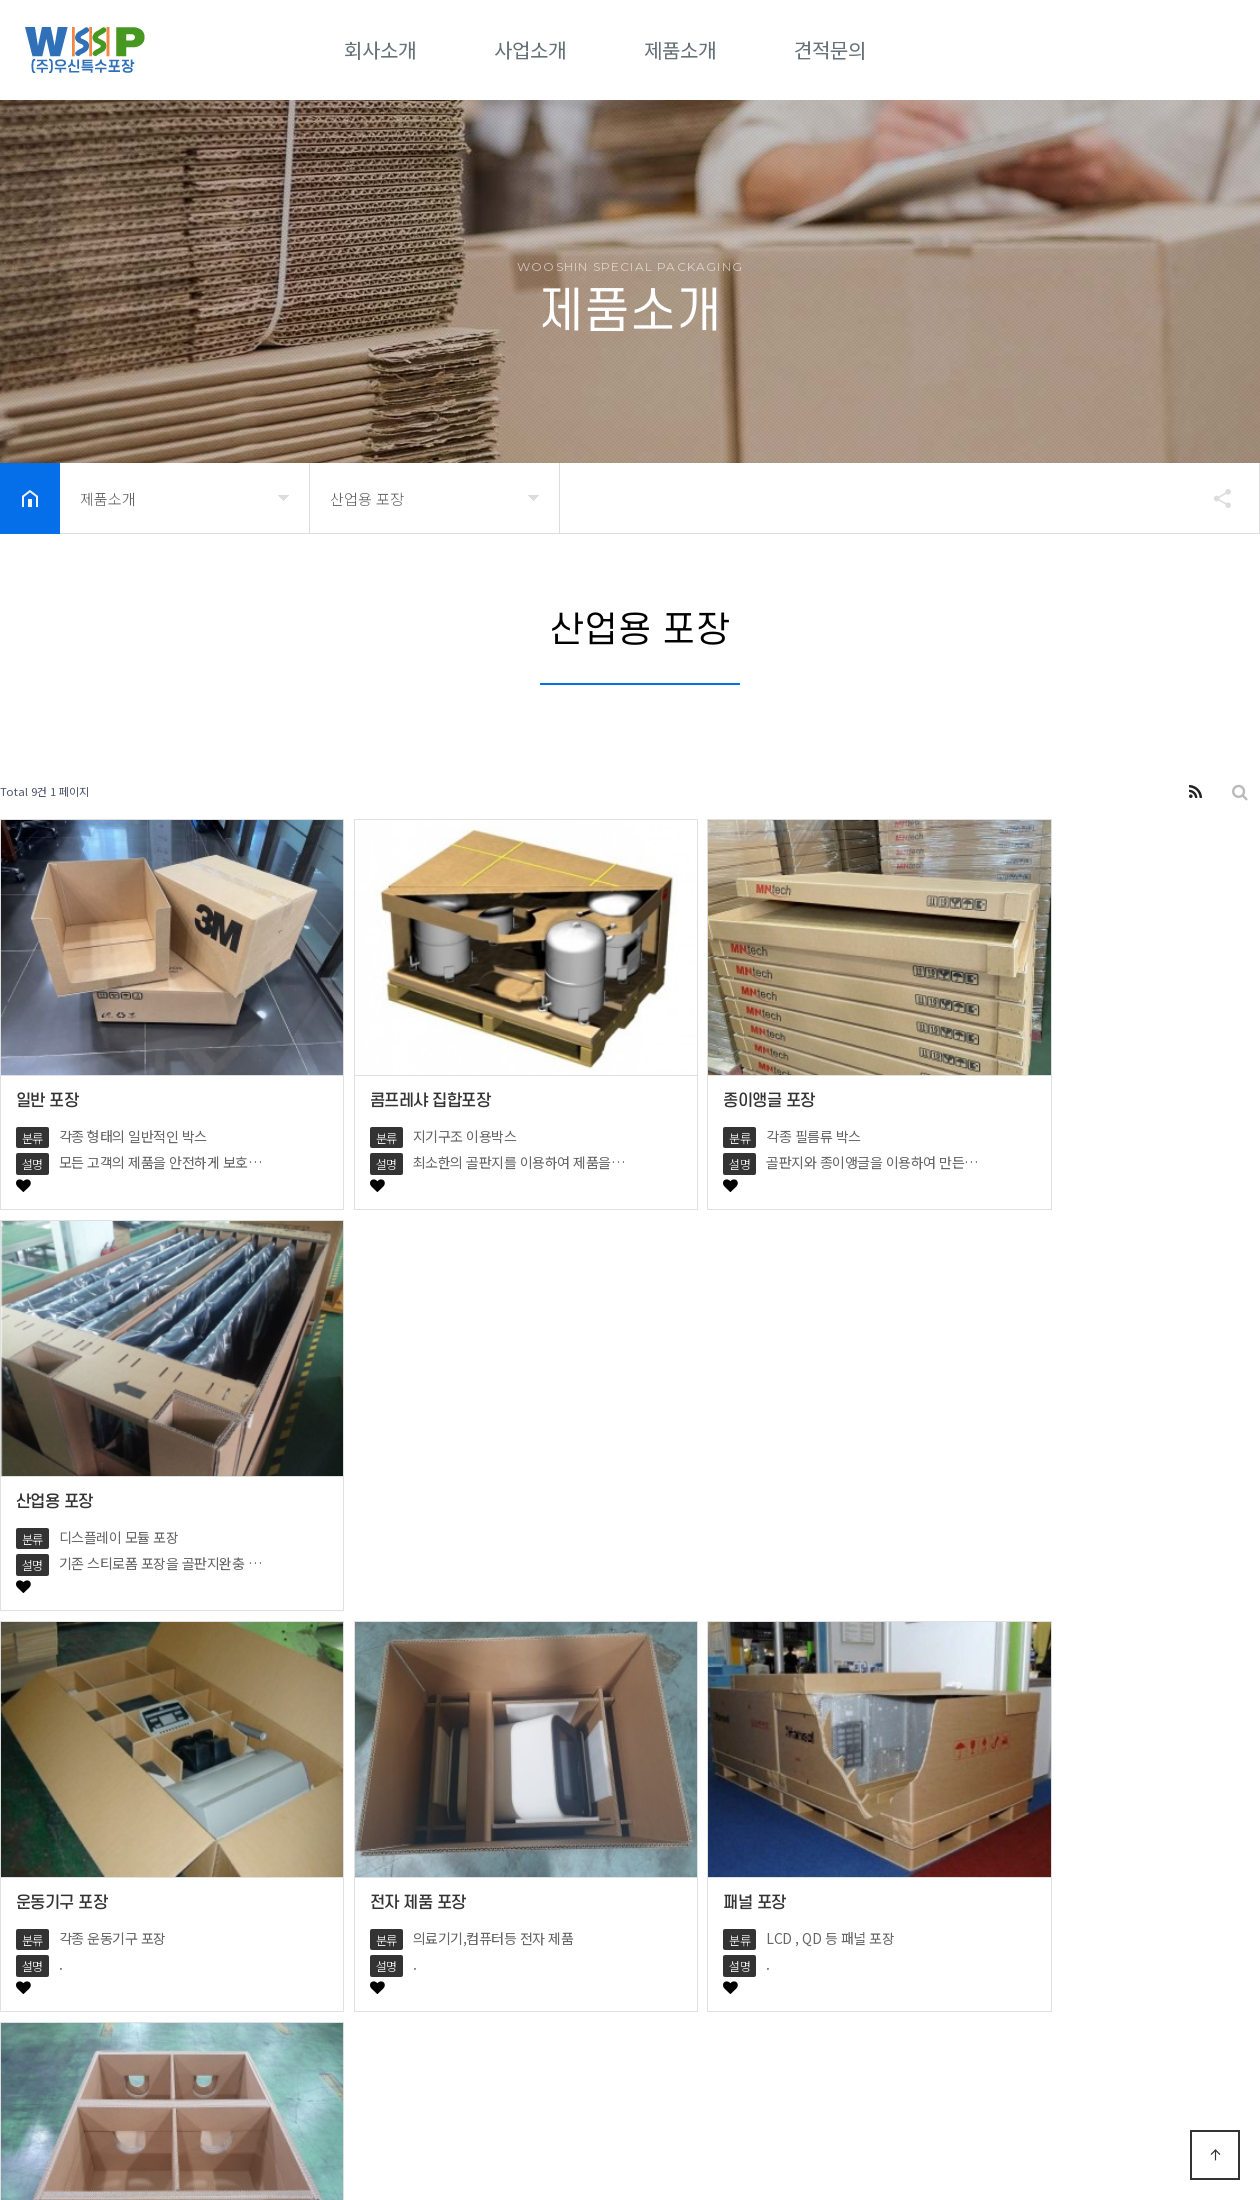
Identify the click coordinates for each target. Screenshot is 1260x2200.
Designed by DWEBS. (491, 2139)
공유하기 (1213, 498)
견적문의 (830, 49)
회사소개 (380, 49)
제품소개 (680, 49)
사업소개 (530, 49)
